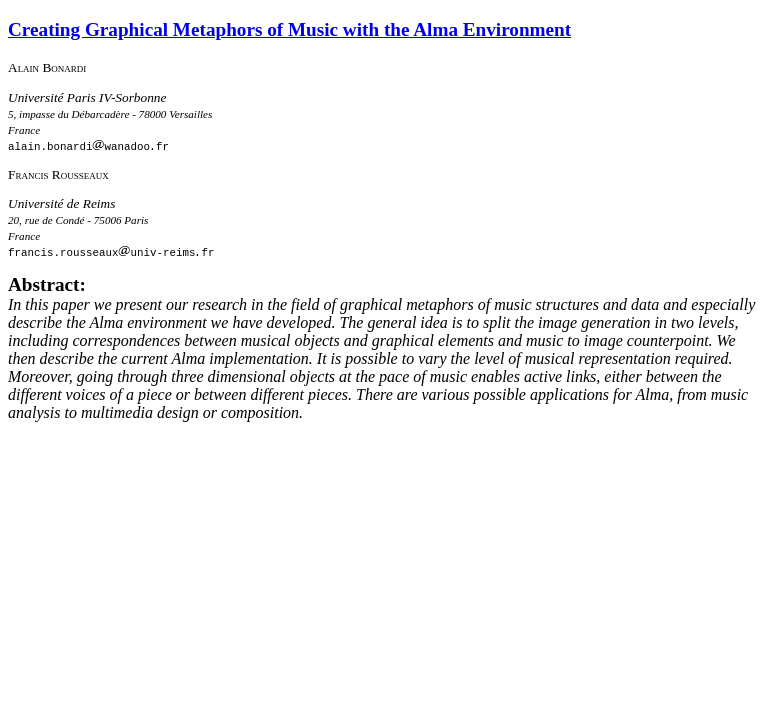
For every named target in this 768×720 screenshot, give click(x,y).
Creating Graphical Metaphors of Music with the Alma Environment (289, 29)
